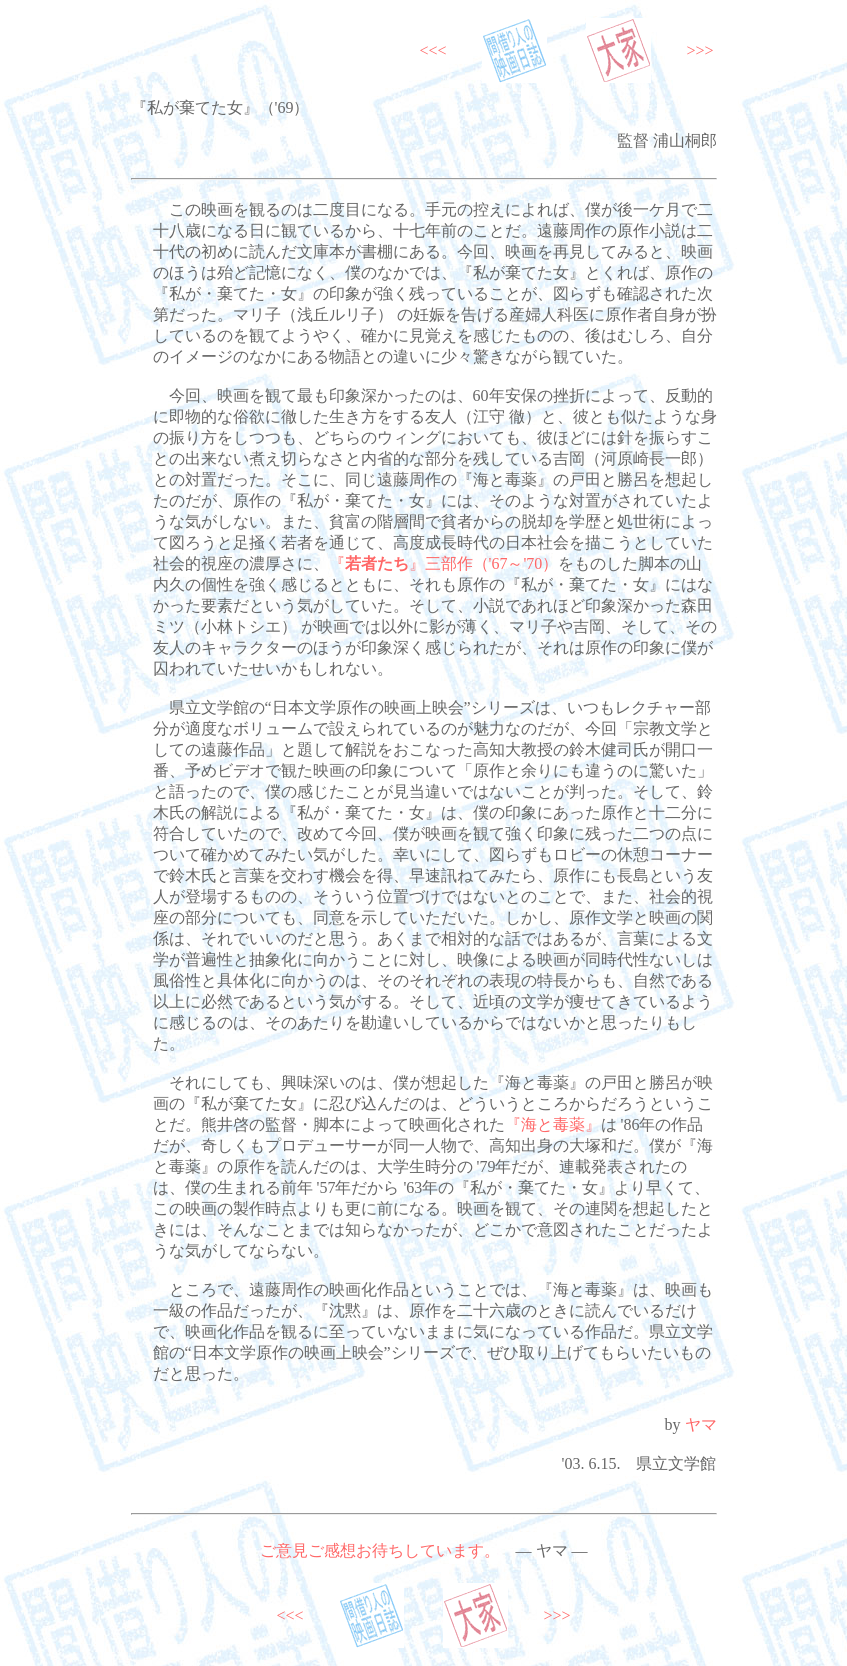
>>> (699, 50)
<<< (433, 50)
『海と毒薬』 (553, 1124)
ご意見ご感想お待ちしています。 (380, 1550)
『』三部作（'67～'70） (444, 563)
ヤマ (701, 1424)
